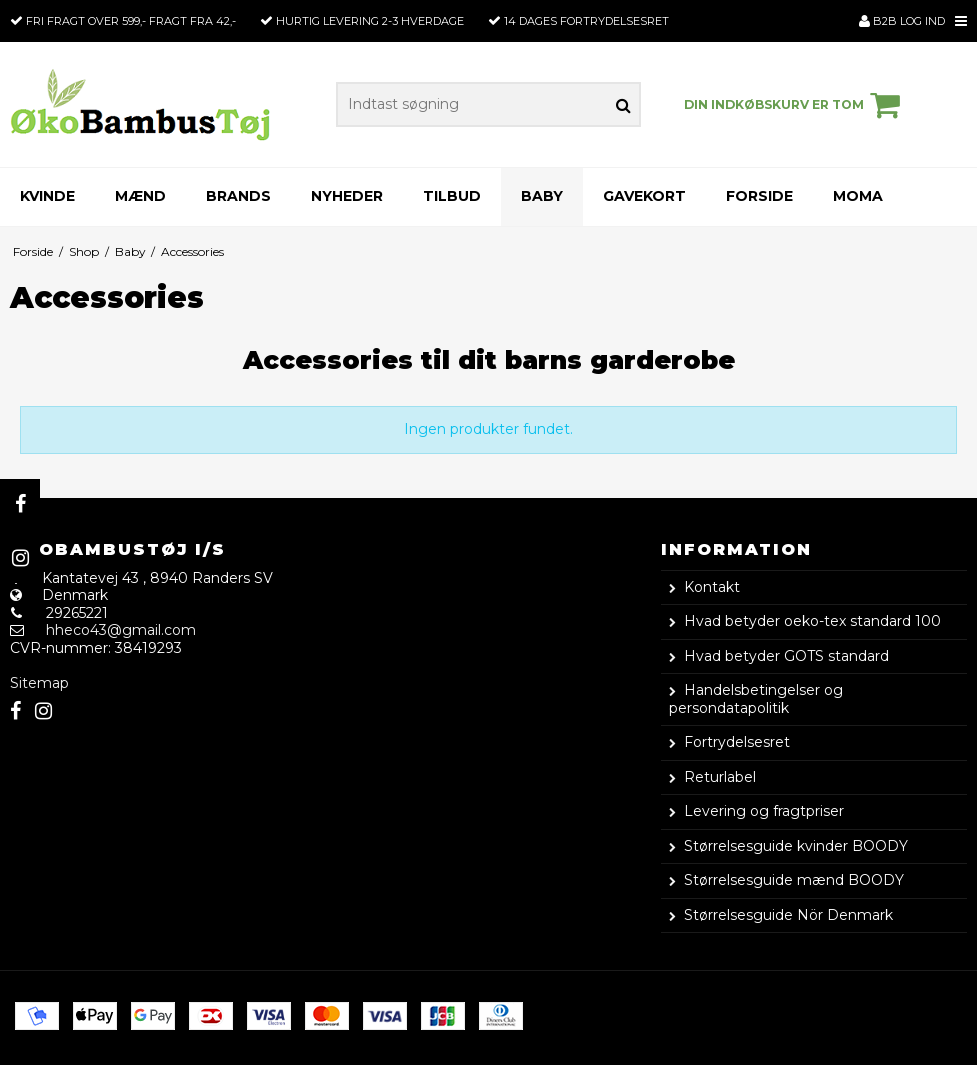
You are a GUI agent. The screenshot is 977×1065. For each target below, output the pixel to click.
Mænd (140, 196)
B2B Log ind (902, 21)
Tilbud (452, 196)
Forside (759, 196)
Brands (238, 196)
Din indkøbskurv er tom (795, 105)
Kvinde (47, 196)
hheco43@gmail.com (121, 630)
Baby (542, 196)
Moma (858, 196)
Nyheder (347, 196)
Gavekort (644, 196)
